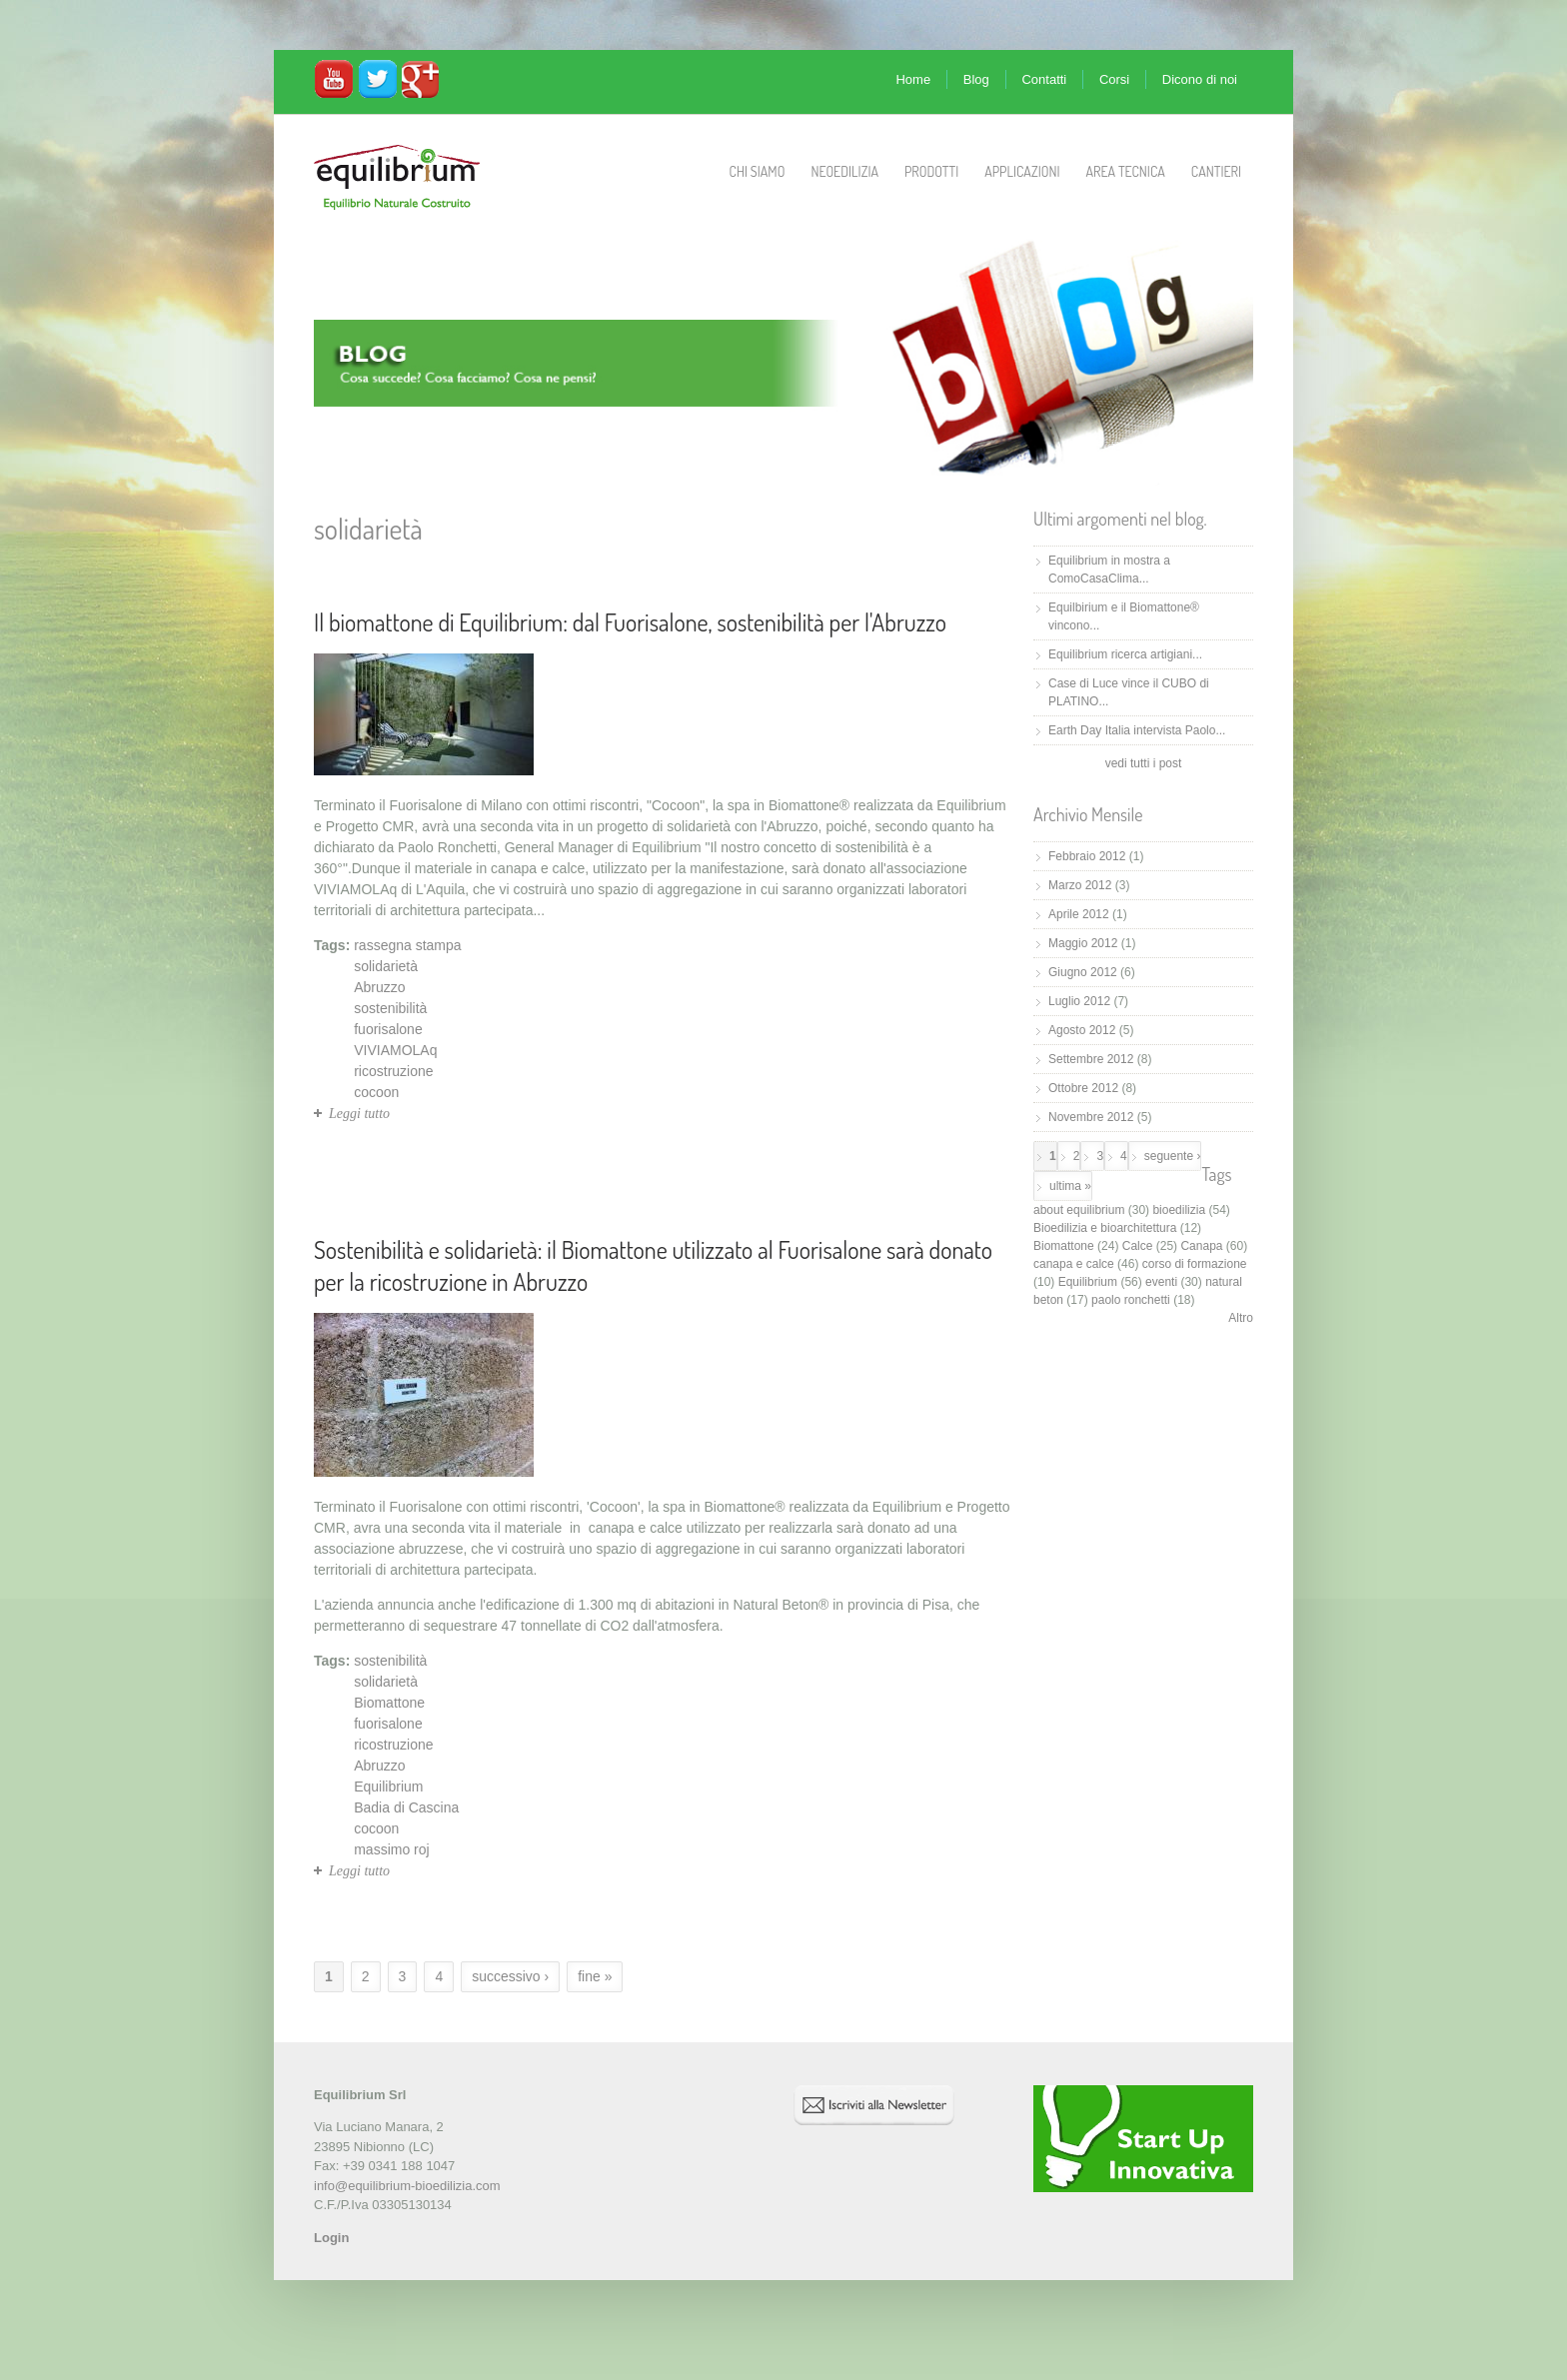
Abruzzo (379, 987)
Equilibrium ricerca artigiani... (1125, 654)
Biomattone (389, 1703)
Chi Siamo (757, 171)
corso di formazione (1194, 1264)
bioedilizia (1178, 1210)
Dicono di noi (1199, 79)
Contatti (1043, 79)
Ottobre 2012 (1083, 1088)
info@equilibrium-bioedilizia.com (407, 2185)
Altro (1240, 1318)
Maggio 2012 (1082, 943)
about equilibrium (1078, 1210)
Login (331, 2237)
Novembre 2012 (1090, 1117)
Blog (976, 79)
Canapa (1201, 1246)
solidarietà (386, 966)
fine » (595, 1976)
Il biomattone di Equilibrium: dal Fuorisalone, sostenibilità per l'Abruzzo (630, 621)
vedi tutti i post (1143, 763)
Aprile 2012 (1078, 914)
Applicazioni (1021, 171)
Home (912, 79)
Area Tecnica (1125, 171)
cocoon (376, 1092)
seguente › (1172, 1156)
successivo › (510, 1976)
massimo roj (391, 1849)
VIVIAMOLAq (395, 1050)
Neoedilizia (844, 171)
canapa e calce (1073, 1264)
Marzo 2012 (1079, 885)
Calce (1137, 1246)
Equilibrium (388, 1786)
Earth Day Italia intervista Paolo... (1136, 730)
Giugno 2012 (1082, 972)
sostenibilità (390, 1008)
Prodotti (931, 171)
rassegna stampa (407, 945)
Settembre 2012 (1090, 1059)
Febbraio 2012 (1086, 856)
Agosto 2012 (1081, 1030)
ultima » (1070, 1186)
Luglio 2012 (1079, 1001)
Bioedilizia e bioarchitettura (1104, 1228)
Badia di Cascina (406, 1807)
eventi (1161, 1282)
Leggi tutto (359, 1113)
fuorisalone (388, 1029)
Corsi (1114, 79)
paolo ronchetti (1130, 1300)
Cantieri (1216, 171)
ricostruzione (393, 1071)
